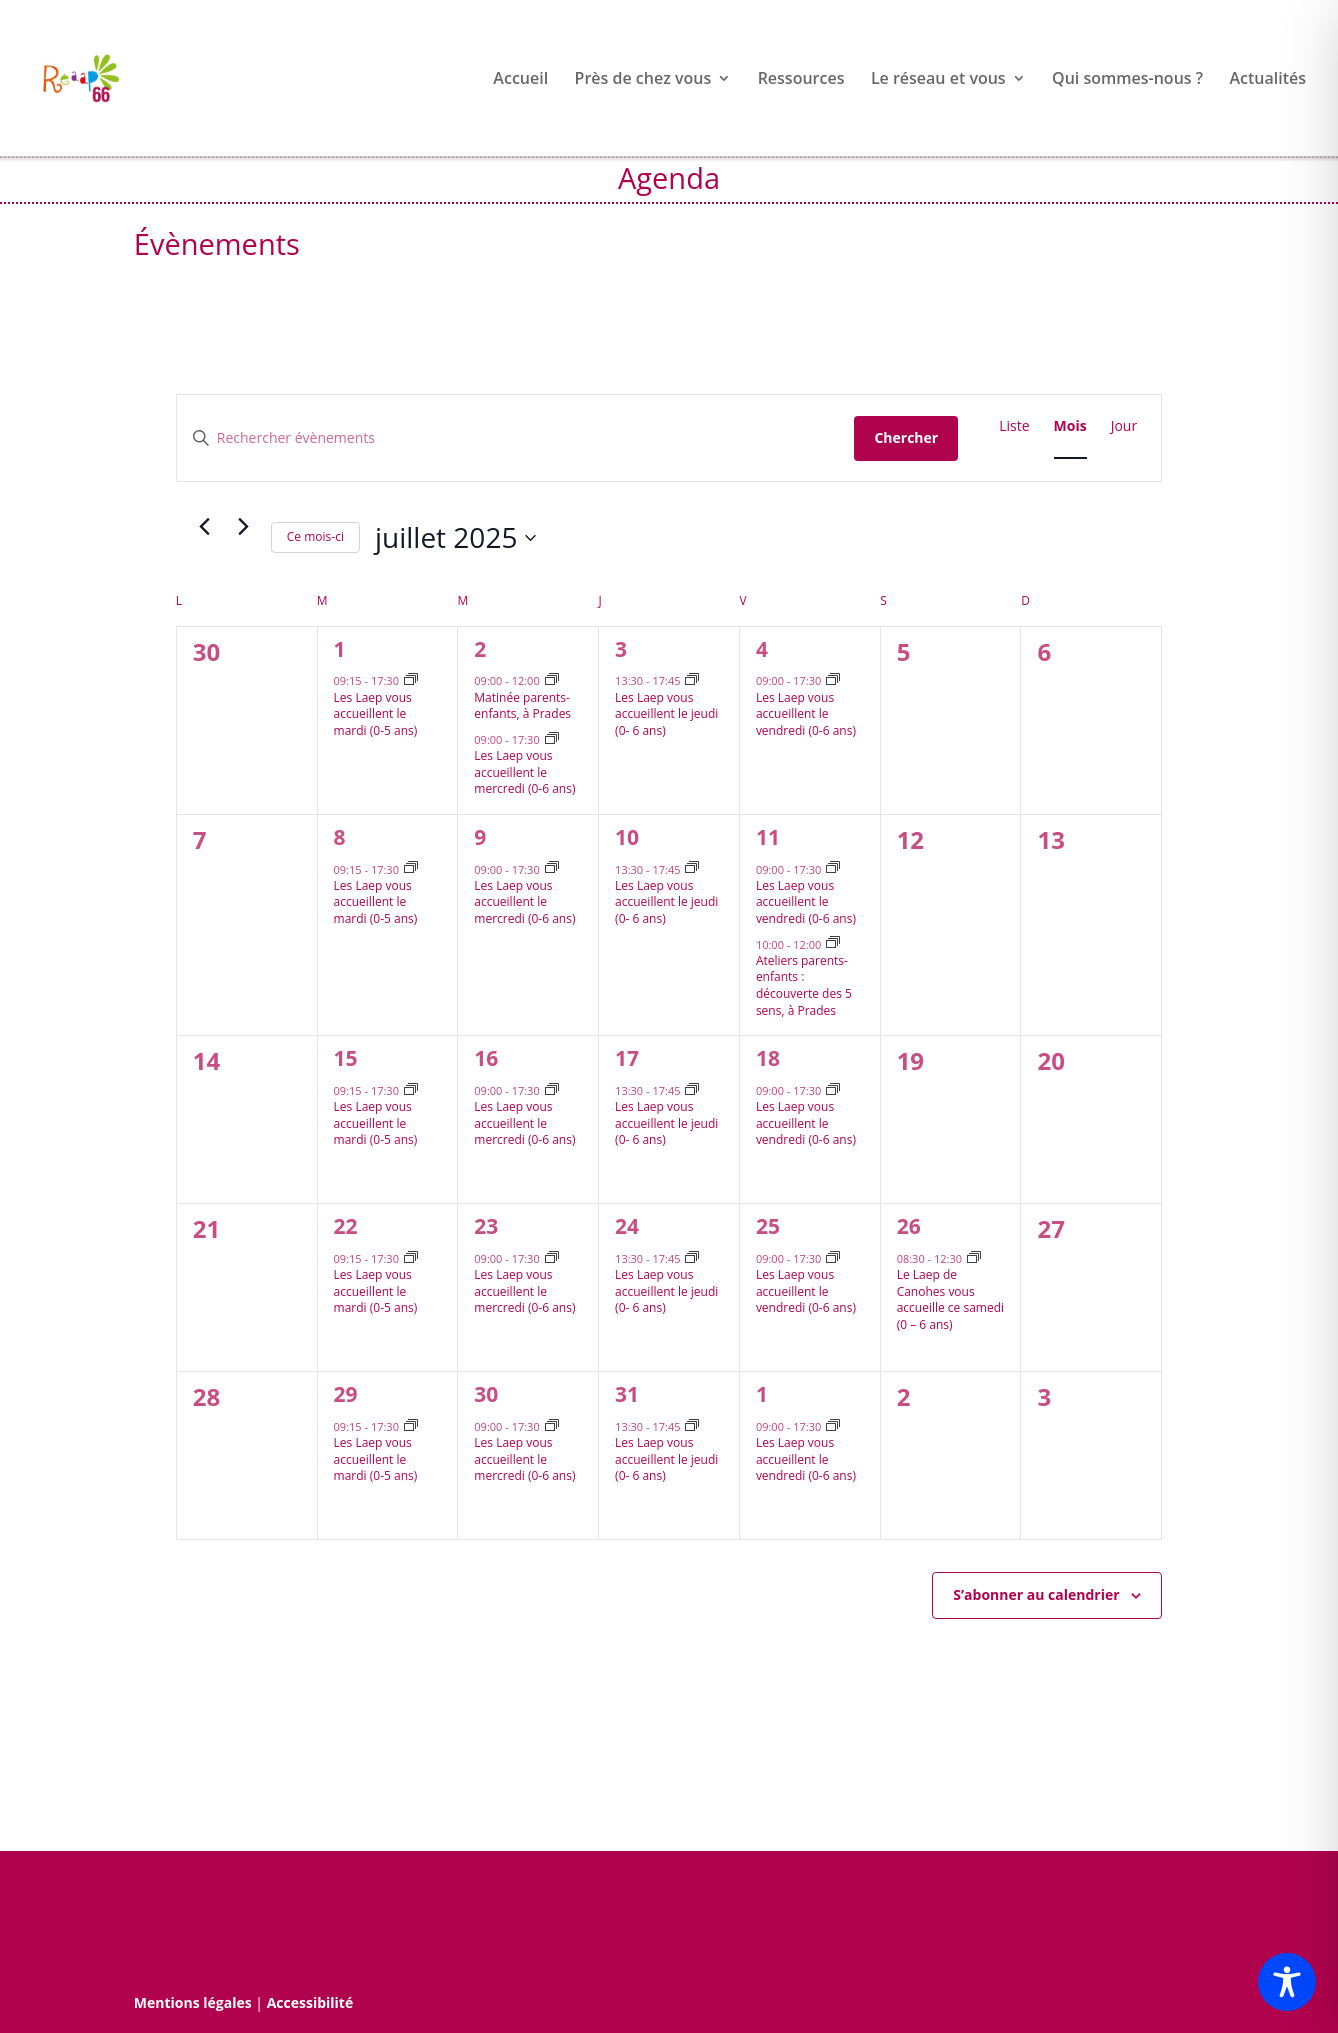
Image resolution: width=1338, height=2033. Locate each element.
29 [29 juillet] (346, 1394)
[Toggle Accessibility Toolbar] (1287, 1982)
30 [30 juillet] (486, 1394)
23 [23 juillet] (486, 1226)
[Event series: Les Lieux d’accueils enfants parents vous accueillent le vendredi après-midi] (833, 680)
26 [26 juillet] (909, 1226)
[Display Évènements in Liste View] (1014, 426)
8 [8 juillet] (340, 837)
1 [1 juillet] (340, 649)
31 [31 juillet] (627, 1394)
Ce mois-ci (315, 536)
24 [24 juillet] (627, 1226)
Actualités (1267, 80)
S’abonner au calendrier (1036, 1594)
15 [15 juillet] (346, 1058)
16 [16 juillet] (486, 1058)
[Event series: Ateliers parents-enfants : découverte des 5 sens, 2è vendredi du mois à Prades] (833, 943)
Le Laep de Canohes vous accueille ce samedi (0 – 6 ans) (950, 1299)
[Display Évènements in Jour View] (1124, 426)
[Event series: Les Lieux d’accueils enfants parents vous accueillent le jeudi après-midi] (692, 680)
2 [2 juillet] (480, 649)
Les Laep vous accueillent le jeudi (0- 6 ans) (666, 714)
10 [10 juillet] (627, 837)
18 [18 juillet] (768, 1058)
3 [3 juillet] (621, 649)
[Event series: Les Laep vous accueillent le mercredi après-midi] (552, 739)
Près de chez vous (643, 80)
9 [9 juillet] (480, 837)
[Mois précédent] (205, 526)
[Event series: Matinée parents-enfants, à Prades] (552, 680)
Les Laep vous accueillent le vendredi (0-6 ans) (806, 714)
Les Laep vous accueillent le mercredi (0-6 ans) (524, 772)
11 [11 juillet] (768, 837)
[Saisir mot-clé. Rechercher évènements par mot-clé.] (516, 438)
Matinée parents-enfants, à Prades (522, 706)
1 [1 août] (762, 1394)
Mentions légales (193, 2002)
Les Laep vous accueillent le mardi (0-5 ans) (376, 714)
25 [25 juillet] (768, 1226)
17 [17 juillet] (627, 1058)
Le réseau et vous (938, 80)
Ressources (801, 80)
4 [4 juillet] (762, 649)
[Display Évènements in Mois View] (1070, 426)
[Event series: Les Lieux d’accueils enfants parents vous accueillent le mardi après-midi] (411, 680)
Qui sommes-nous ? (1127, 80)
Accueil (520, 80)
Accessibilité (310, 2002)
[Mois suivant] (244, 526)
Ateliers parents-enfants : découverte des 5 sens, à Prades (804, 985)
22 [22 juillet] (346, 1226)
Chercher (906, 437)
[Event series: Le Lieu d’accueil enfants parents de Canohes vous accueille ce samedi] (974, 1258)
